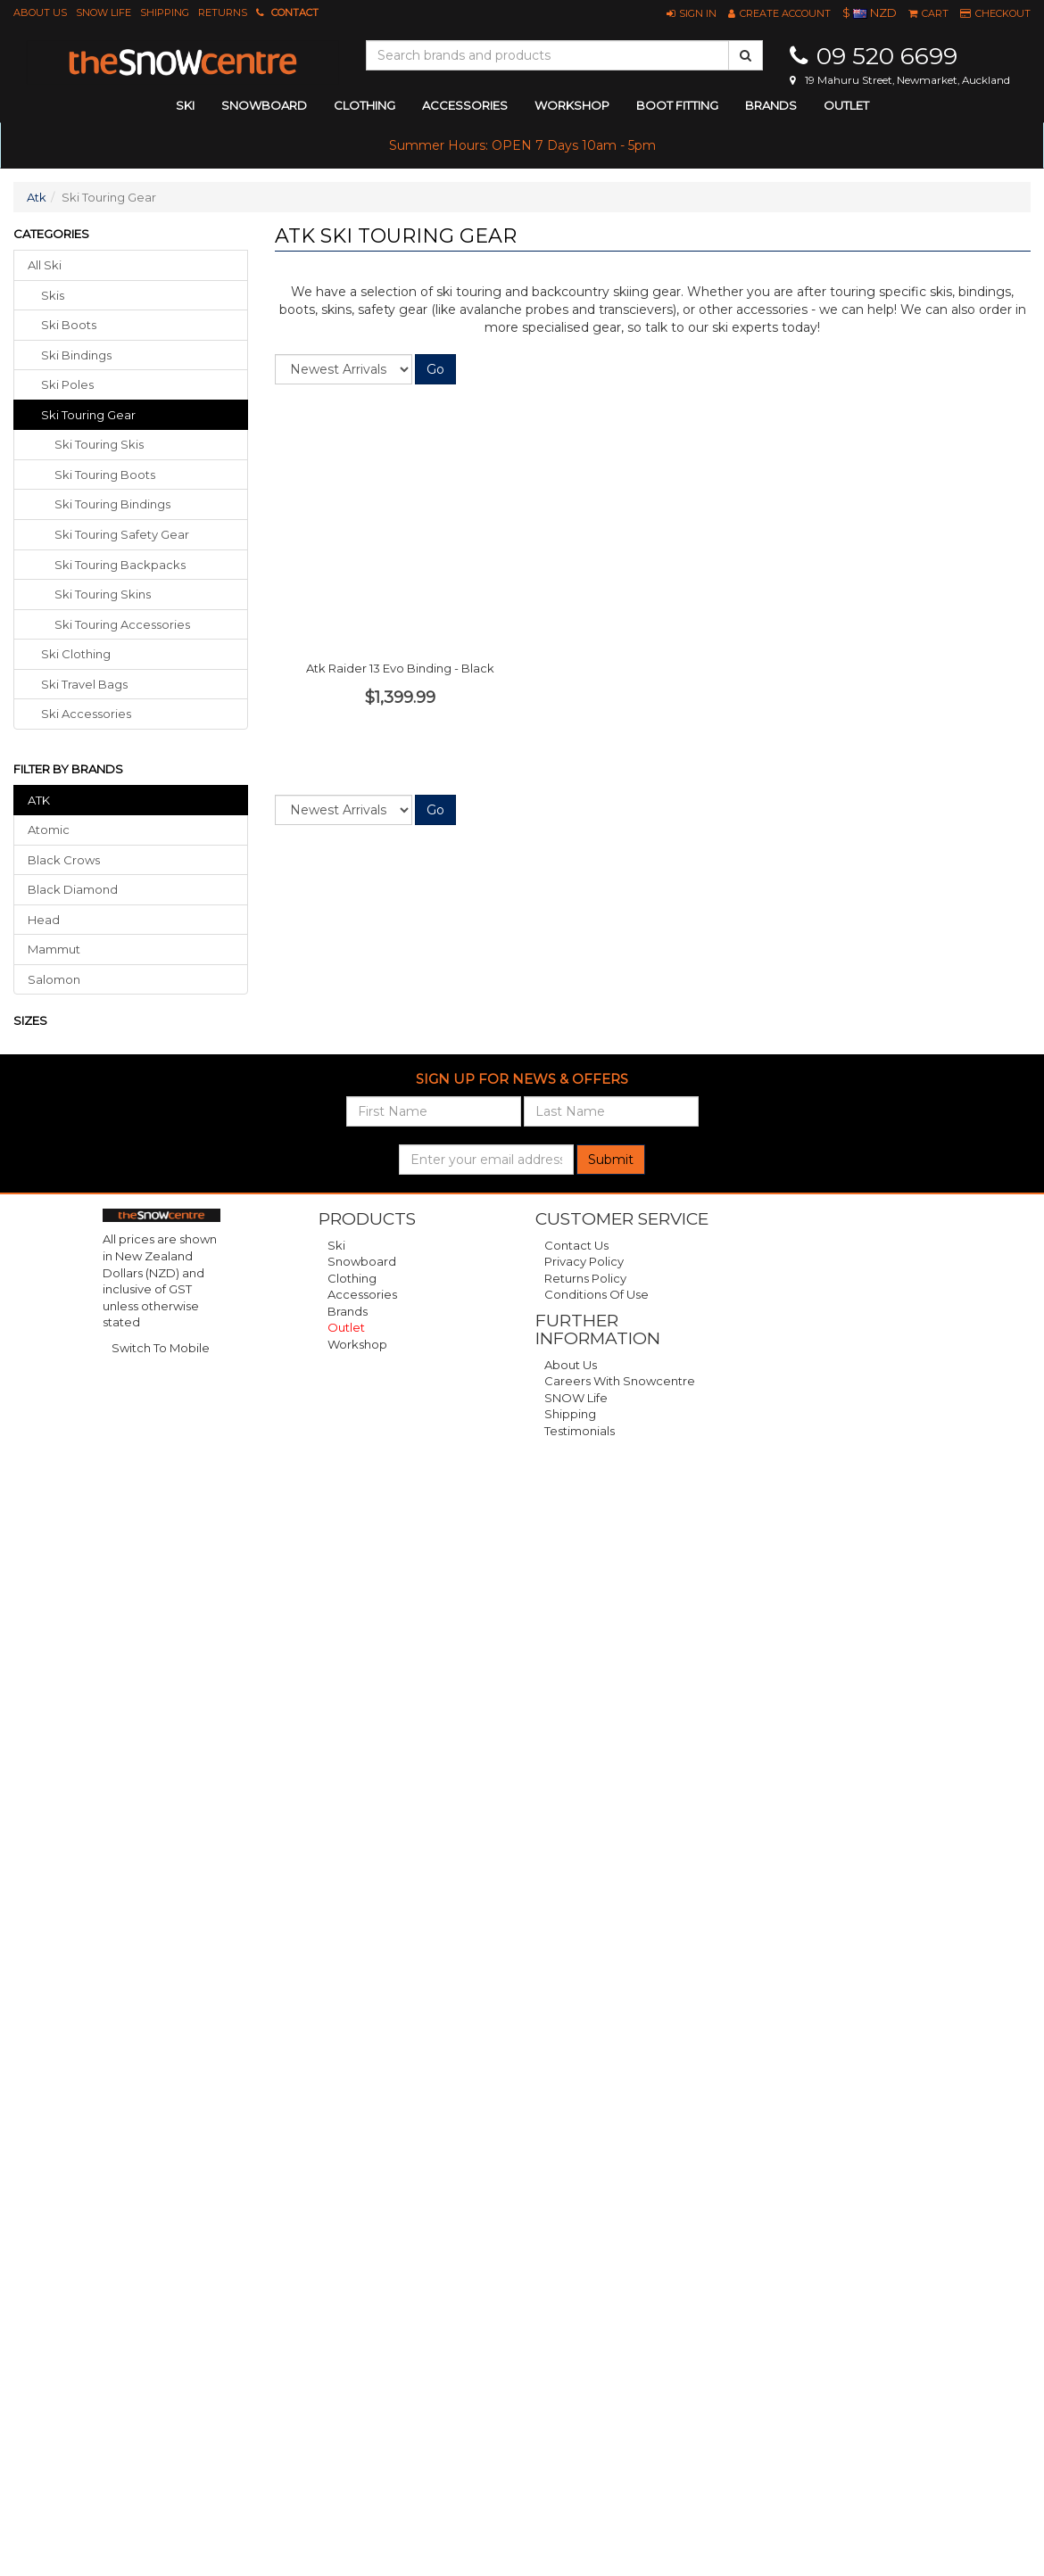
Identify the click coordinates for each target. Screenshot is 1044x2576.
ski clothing (76, 654)
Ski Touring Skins (102, 594)
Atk (36, 197)
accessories (465, 105)
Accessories (362, 1294)
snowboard (264, 105)
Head (44, 919)
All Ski (45, 265)
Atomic (49, 829)
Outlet (846, 105)
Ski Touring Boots (104, 474)
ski (185, 105)
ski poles (67, 384)
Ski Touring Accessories (122, 624)
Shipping (164, 12)
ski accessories (86, 713)
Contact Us (576, 1245)
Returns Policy (585, 1278)
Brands (771, 105)
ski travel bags (84, 684)
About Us (40, 12)
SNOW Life (103, 12)
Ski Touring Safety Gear (121, 534)
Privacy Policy (584, 1261)
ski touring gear (88, 415)
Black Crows (64, 860)
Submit (611, 1160)
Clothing (352, 1278)
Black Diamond (73, 889)
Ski (336, 1245)
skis (52, 295)
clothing (364, 105)
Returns (222, 12)
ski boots (68, 325)
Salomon (54, 979)
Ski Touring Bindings (112, 504)
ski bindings (76, 355)
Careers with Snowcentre (619, 1381)
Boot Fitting (677, 105)
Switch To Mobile (161, 1348)
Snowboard (361, 1261)
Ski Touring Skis (99, 444)
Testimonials (579, 1431)
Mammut (54, 949)
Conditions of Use (596, 1294)
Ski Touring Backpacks (120, 564)
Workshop (571, 105)
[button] (691, 13)
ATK (39, 800)
